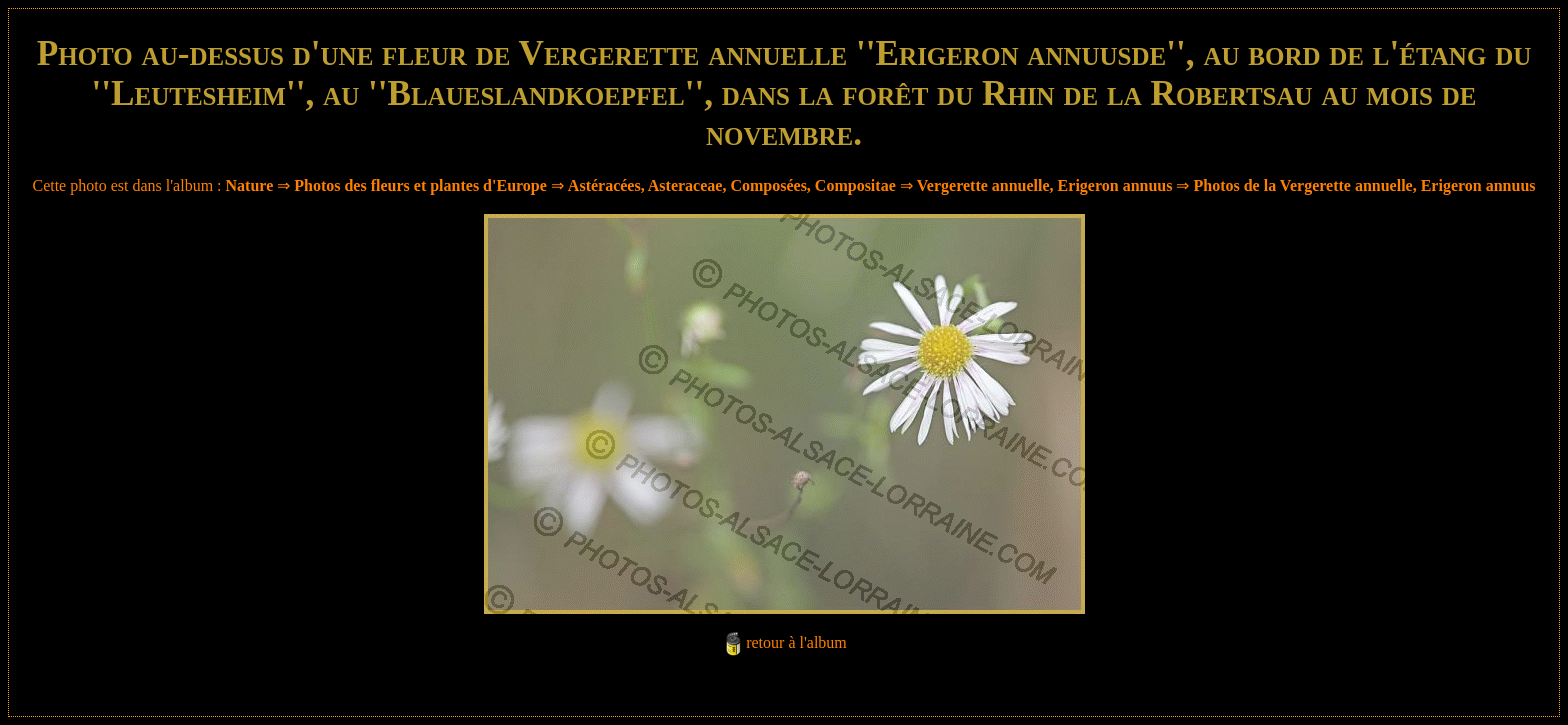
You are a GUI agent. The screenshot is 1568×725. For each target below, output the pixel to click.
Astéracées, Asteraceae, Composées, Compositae (732, 185)
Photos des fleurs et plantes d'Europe (420, 185)
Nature (250, 185)
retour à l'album (796, 642)
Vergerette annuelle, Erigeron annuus (1045, 185)
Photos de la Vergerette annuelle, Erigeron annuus (1364, 185)
